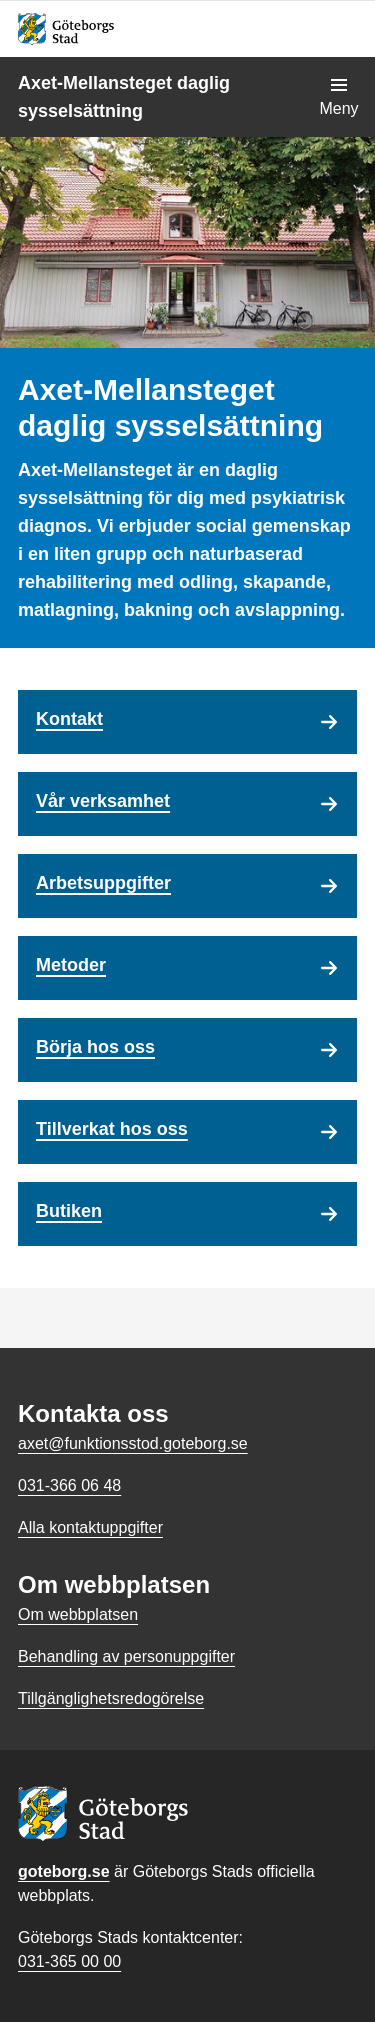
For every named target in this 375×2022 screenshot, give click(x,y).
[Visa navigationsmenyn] (339, 97)
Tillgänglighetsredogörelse (111, 1698)
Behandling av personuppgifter (126, 1656)
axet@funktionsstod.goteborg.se (133, 1443)
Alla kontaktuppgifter (90, 1527)
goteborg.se (64, 1871)
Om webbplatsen (78, 1614)
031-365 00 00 (69, 1961)
